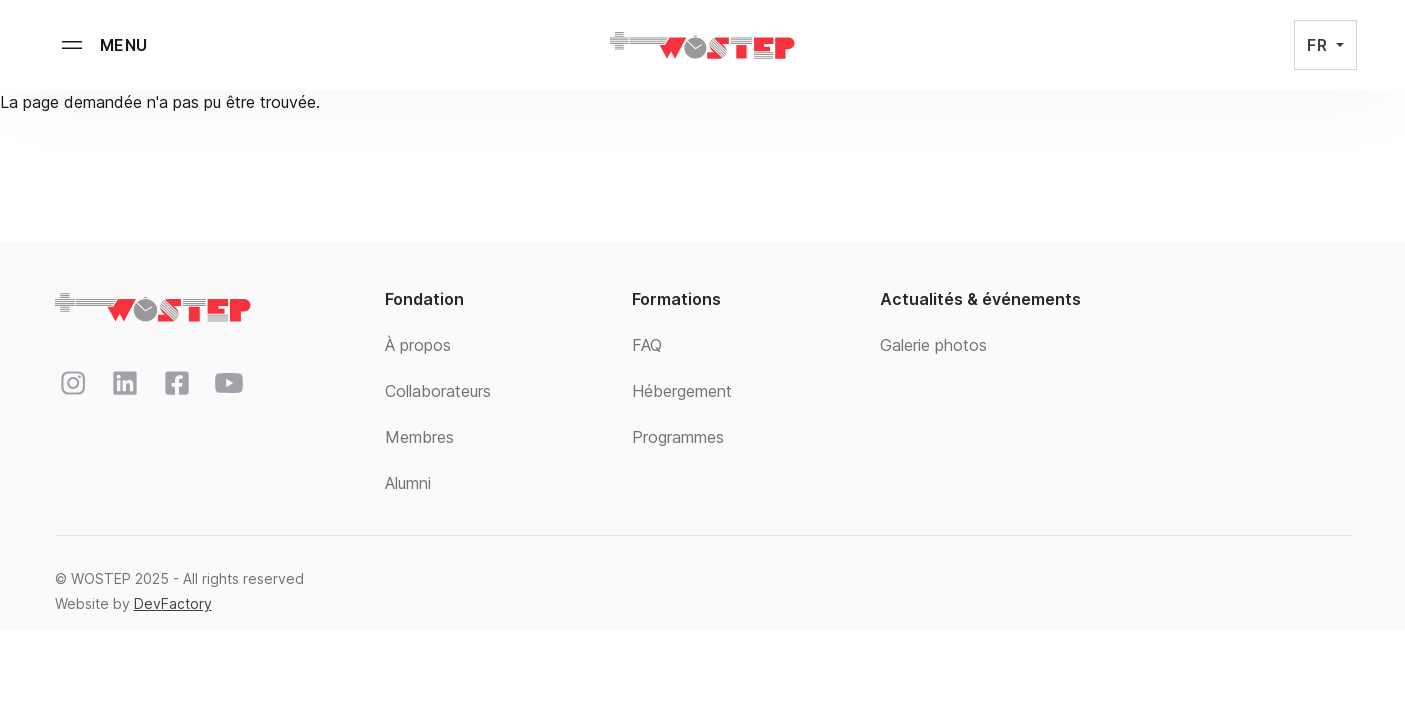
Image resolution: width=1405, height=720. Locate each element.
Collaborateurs (438, 391)
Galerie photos (933, 345)
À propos (418, 345)
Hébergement (682, 391)
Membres (419, 437)
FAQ (647, 345)
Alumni (408, 483)
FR (1319, 45)
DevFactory (173, 603)
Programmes (678, 437)
